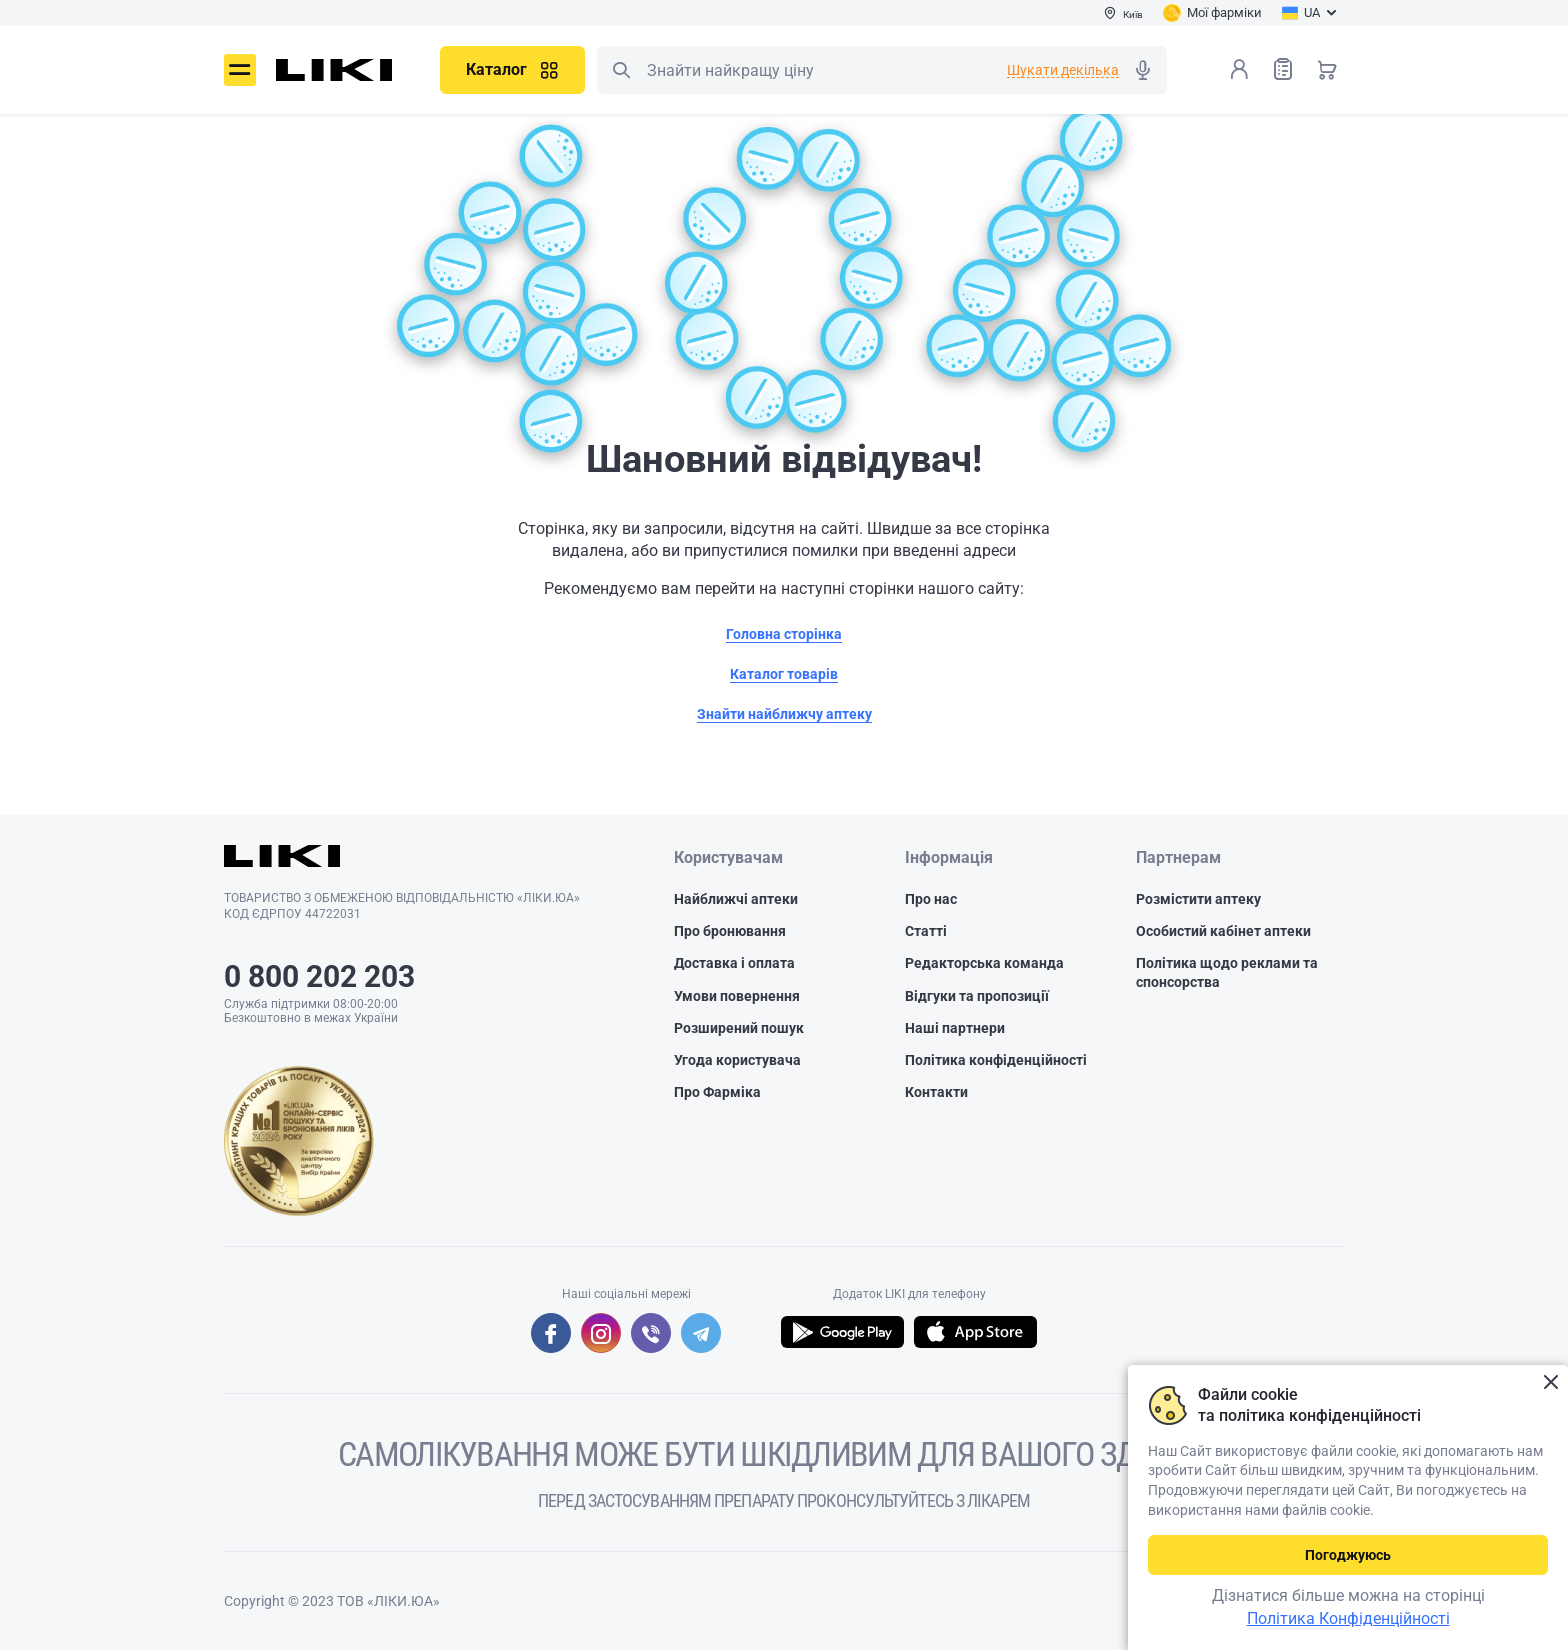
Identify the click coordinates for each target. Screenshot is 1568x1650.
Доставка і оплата (734, 963)
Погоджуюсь (1348, 1555)
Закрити (1550, 1382)
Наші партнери (955, 1028)
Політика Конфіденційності (1348, 1618)
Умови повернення (737, 996)
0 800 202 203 (319, 976)
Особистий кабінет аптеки (1223, 931)
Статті (926, 931)
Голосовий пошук (1143, 70)
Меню (240, 70)
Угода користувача (737, 1060)
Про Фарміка (717, 1092)
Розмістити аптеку (1198, 899)
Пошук (621, 70)
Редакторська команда (984, 963)
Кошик (1327, 69)
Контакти (936, 1092)
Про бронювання (730, 931)
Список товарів (1283, 68)
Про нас (931, 899)
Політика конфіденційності (996, 1060)
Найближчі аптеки (736, 899)
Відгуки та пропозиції (977, 996)
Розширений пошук (739, 1028)
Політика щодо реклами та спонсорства (1227, 972)
